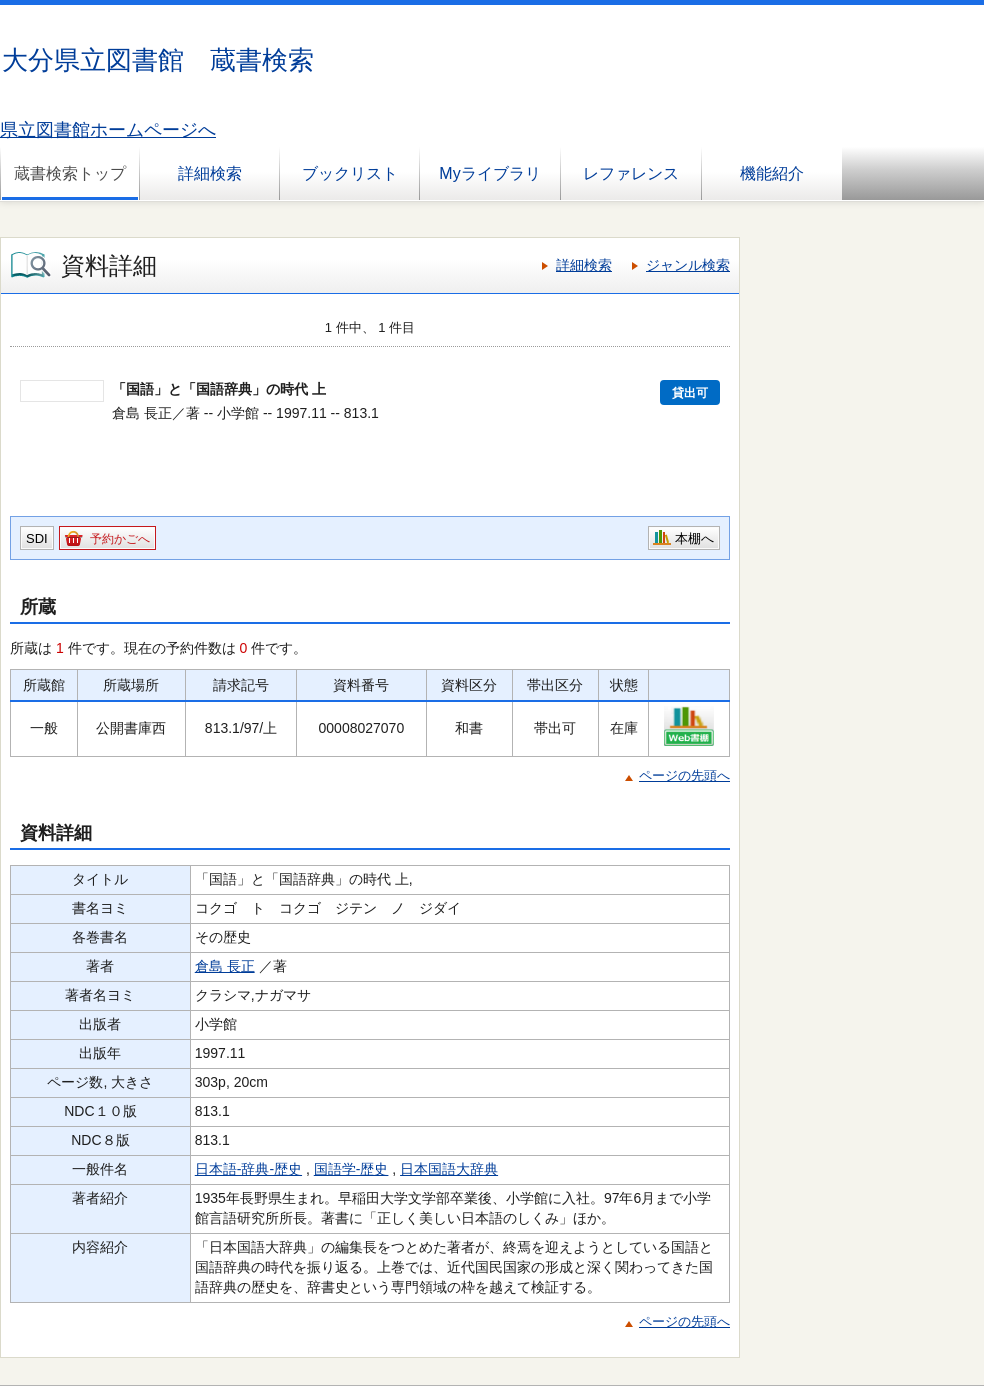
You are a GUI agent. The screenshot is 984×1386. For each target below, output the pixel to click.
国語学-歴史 (351, 1169)
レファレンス (631, 173)
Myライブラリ (489, 173)
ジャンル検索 (688, 265)
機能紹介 (772, 173)
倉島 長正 (225, 966)
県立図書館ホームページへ (108, 130)
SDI (37, 538)
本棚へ (694, 538)
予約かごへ (120, 539)
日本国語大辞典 (449, 1169)
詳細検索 (210, 173)
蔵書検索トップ (70, 173)
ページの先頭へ (684, 775)
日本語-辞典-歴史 (248, 1169)
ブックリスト (350, 173)
